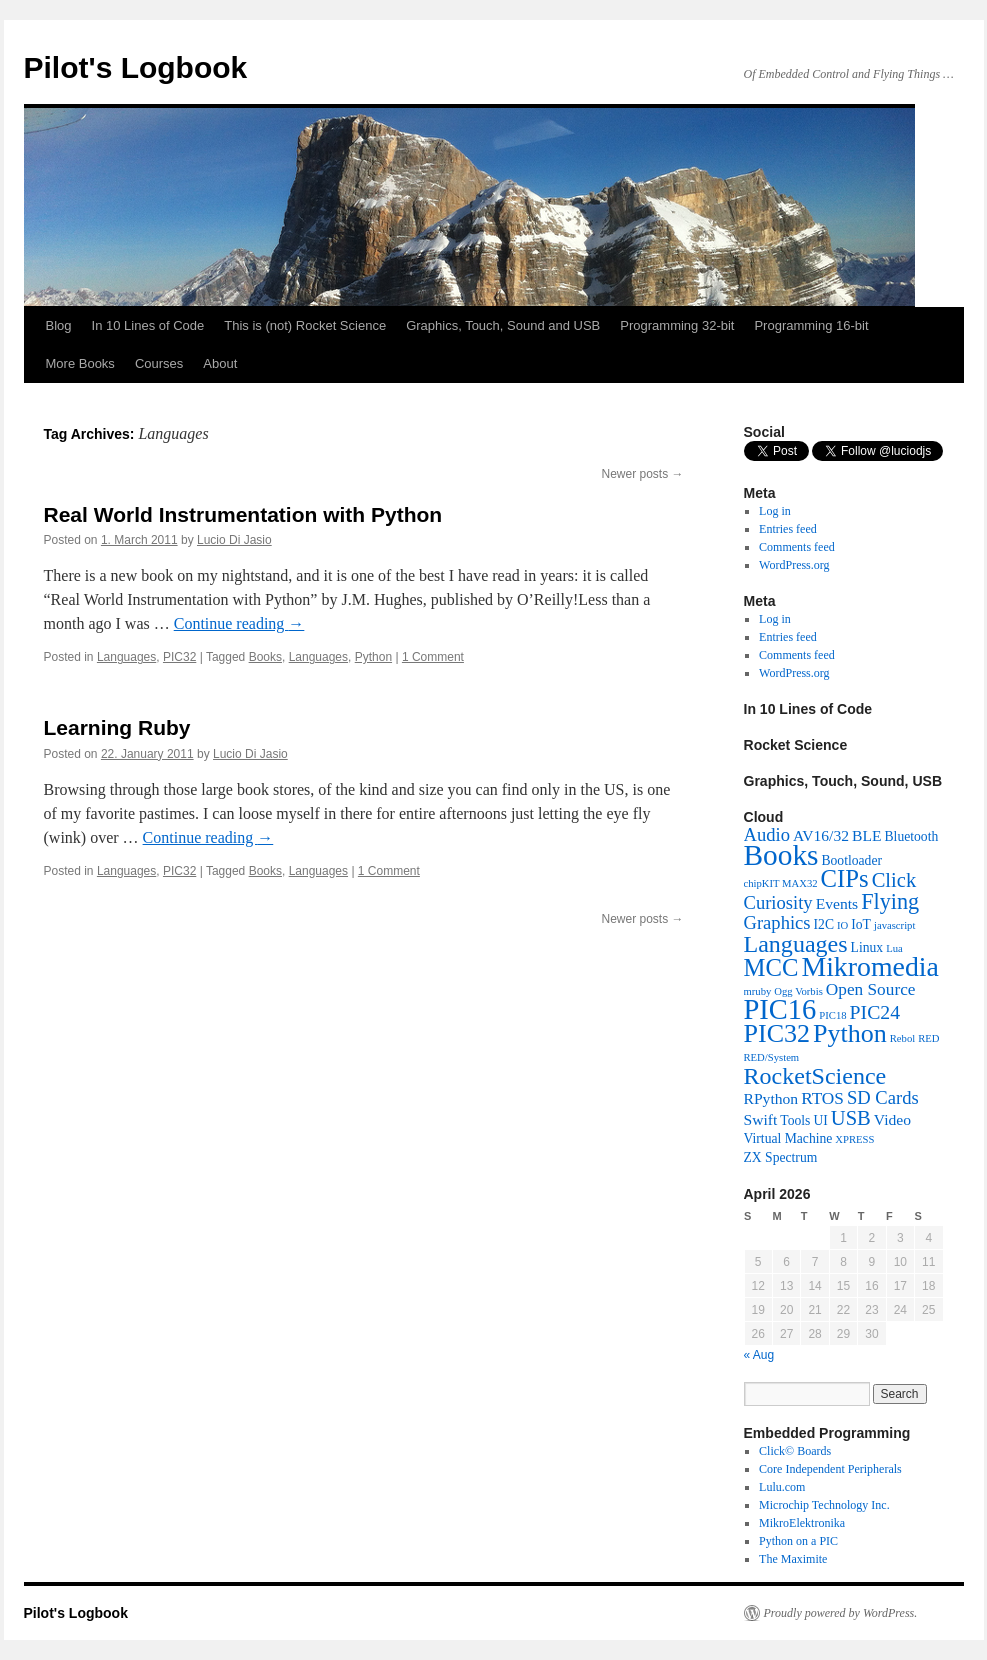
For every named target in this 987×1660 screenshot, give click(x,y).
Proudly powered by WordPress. (841, 1613)
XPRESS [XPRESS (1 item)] (854, 1139)
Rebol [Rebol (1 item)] (902, 1038)
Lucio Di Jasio (234, 540)
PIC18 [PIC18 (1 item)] (832, 1015)
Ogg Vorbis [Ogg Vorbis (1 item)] (798, 991)
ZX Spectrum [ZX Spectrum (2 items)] (781, 1157)
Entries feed (788, 529)
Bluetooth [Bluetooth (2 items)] (912, 836)
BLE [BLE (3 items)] (866, 835)
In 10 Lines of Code (148, 325)
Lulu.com (782, 1487)
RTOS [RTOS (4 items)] (822, 1098)
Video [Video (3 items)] (892, 1119)
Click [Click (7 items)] (894, 880)
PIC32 (179, 657)
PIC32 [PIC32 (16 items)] (777, 1033)
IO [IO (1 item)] (842, 925)
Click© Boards (795, 1451)
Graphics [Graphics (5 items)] (777, 922)
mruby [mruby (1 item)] (758, 991)
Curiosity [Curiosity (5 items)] (778, 902)
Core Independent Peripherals (830, 1469)
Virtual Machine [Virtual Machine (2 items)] (788, 1138)
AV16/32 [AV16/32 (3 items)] (821, 835)
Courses (159, 363)
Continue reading (239, 623)
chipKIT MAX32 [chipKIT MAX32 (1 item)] (781, 883)
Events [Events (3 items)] (837, 903)
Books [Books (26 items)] (781, 855)
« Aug (759, 1355)
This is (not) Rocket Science (305, 325)
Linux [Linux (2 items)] (867, 947)
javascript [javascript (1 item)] (894, 925)
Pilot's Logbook (136, 67)
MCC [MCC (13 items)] (771, 967)
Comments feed (797, 547)
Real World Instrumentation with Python (243, 514)
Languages (126, 657)
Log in (775, 511)
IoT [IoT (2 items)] (861, 924)
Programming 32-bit (677, 325)
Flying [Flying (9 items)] (890, 901)
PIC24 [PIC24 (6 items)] (875, 1012)
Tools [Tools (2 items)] (795, 1120)
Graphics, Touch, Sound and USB (503, 325)
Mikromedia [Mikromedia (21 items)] (870, 966)
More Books (80, 363)
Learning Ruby (117, 727)
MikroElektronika (802, 1523)
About (220, 363)
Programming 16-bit (811, 325)
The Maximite (793, 1559)
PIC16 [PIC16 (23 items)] (780, 1009)
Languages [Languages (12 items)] (796, 944)
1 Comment (433, 657)
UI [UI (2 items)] (820, 1120)
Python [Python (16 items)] (850, 1033)
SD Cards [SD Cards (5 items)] (883, 1097)
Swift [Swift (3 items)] (761, 1119)
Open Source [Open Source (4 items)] (871, 989)
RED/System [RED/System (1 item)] (772, 1057)
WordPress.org (794, 565)
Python (373, 657)
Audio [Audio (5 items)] (767, 834)
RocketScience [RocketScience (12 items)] (815, 1076)
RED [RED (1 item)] (928, 1038)
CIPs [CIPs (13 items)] (845, 878)
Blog (59, 325)
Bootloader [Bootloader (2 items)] (851, 860)
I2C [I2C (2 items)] (824, 924)
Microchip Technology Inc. (824, 1505)
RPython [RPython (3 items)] (771, 1098)
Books (265, 657)
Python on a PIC (798, 1541)
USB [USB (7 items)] (851, 1118)
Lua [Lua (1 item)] (894, 948)
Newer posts (642, 474)
